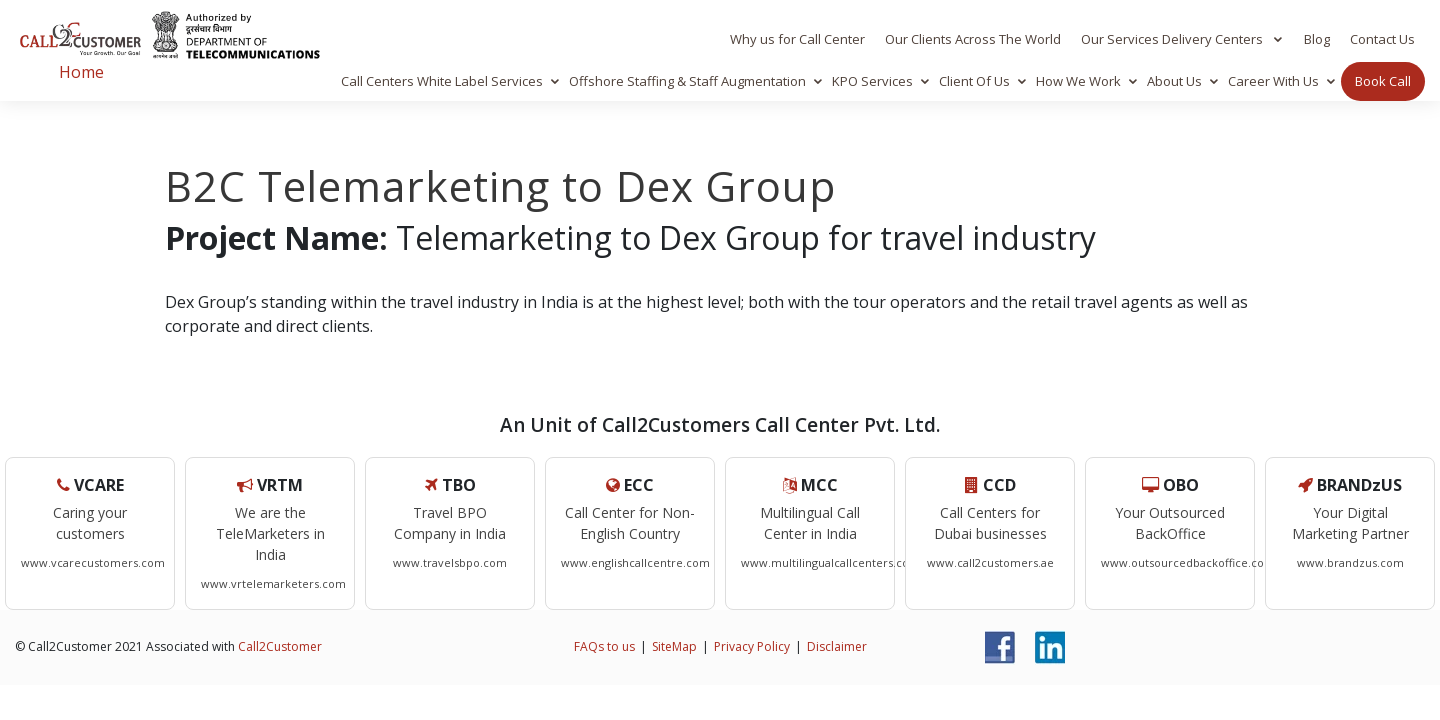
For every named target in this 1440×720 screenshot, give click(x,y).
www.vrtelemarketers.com (273, 583)
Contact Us (1382, 39)
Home (81, 72)
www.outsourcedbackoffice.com (1188, 562)
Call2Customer (280, 646)
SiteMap (674, 646)
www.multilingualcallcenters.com (830, 562)
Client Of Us (974, 81)
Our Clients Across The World (973, 39)
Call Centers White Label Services (442, 81)
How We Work (1078, 81)
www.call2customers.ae (990, 562)
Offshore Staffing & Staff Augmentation (687, 81)
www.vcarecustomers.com (93, 562)
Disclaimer (837, 646)
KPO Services (872, 81)
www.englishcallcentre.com (635, 562)
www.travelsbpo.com (450, 562)
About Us (1174, 81)
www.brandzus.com (1350, 562)
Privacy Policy (752, 646)
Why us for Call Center (797, 39)
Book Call (1383, 81)
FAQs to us (604, 646)
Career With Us (1273, 81)
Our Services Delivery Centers (1173, 39)
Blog (1317, 39)
